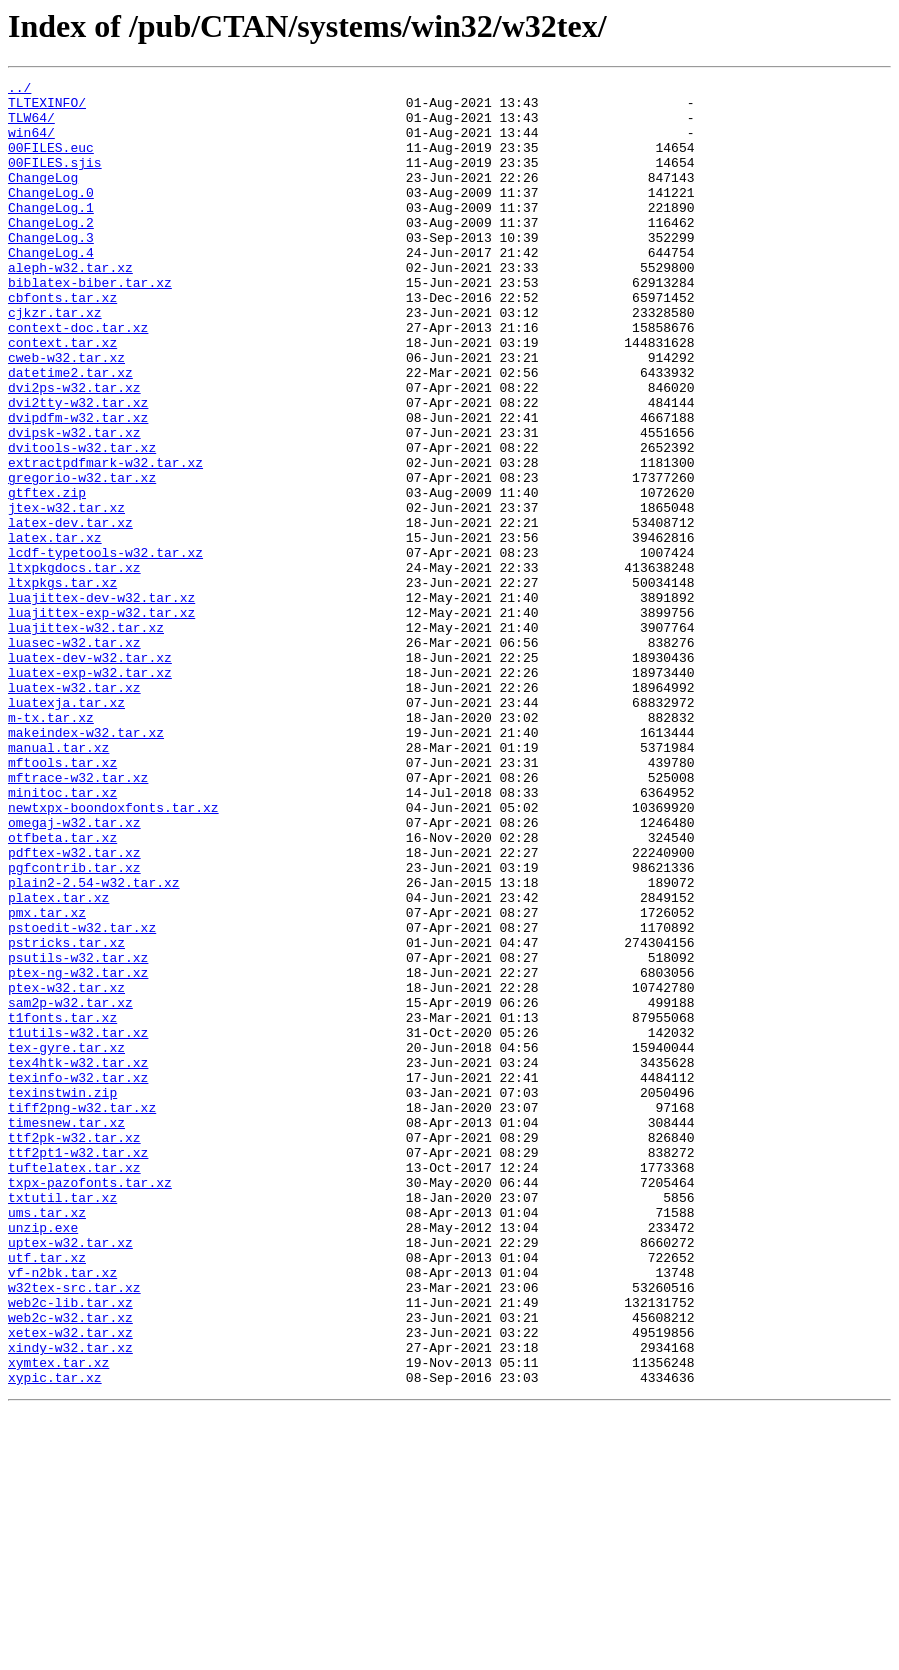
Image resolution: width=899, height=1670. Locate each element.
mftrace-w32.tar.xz (78, 918)
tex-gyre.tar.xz (66, 1242)
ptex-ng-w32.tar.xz (78, 1152)
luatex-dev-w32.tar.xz (90, 774)
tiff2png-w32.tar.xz (82, 1314)
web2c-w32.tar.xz (70, 1566)
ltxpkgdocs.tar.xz (74, 666)
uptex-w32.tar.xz (70, 1476)
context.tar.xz (62, 396)
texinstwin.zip (62, 1296)
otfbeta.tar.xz (62, 990)
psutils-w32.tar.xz (78, 1134)
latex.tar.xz (55, 630)
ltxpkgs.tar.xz (62, 684)
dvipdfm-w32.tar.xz (78, 486)
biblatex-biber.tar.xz (90, 324)
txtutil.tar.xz (62, 1422)
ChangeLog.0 (51, 216)
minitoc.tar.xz (62, 936)
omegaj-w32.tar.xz (74, 972)
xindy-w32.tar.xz (70, 1602)
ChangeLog (43, 198)
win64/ (31, 144)
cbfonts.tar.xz (62, 342)
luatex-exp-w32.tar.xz (90, 792)
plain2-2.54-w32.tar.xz (94, 1044)
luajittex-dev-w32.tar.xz (101, 702)
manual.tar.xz (58, 882)
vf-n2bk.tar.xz (62, 1512)
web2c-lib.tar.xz (70, 1548)
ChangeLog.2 (51, 252)
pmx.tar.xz (47, 1080)
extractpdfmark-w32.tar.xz (105, 540)
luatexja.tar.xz (66, 828)
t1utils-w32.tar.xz (78, 1224)
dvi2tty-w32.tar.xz (78, 468)
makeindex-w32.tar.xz (86, 864)
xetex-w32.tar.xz (70, 1584)
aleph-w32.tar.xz (70, 306)
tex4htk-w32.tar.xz (78, 1260)
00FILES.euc (51, 162)
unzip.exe (43, 1458)
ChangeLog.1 (51, 234)
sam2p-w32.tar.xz (70, 1188)
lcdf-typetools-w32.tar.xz (105, 648)
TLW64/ (31, 126)
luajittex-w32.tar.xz (86, 738)
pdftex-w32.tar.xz (74, 1008)
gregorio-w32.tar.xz (82, 558)
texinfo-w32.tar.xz (78, 1278)
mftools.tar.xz (62, 900)
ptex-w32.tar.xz (66, 1170)
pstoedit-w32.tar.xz (82, 1098)
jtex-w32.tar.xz (66, 594)
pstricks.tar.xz (66, 1116)
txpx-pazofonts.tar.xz (90, 1404)
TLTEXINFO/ (47, 108)
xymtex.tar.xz (58, 1620)
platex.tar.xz (58, 1062)
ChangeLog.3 (51, 270)
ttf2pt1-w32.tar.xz (78, 1368)
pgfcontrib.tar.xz (74, 1026)
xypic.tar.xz (55, 1638)
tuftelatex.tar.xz (74, 1386)
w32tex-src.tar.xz (74, 1530)
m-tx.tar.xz (51, 846)
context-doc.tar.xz (78, 378)
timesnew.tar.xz (66, 1332)
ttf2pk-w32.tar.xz (74, 1350)
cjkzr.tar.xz (55, 360)
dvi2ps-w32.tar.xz (74, 450)
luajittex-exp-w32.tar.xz (101, 720)
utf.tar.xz (47, 1494)
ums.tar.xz (47, 1440)
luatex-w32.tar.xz (74, 810)
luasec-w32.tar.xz (74, 756)
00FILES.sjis (55, 180)
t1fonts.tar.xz (62, 1206)
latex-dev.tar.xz (70, 612)
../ (19, 90)
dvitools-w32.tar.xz (82, 522)
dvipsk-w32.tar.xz (74, 504)
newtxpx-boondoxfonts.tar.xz (113, 954)
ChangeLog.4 (51, 288)
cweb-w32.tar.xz (66, 414)
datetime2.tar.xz (70, 432)
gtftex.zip (47, 576)
